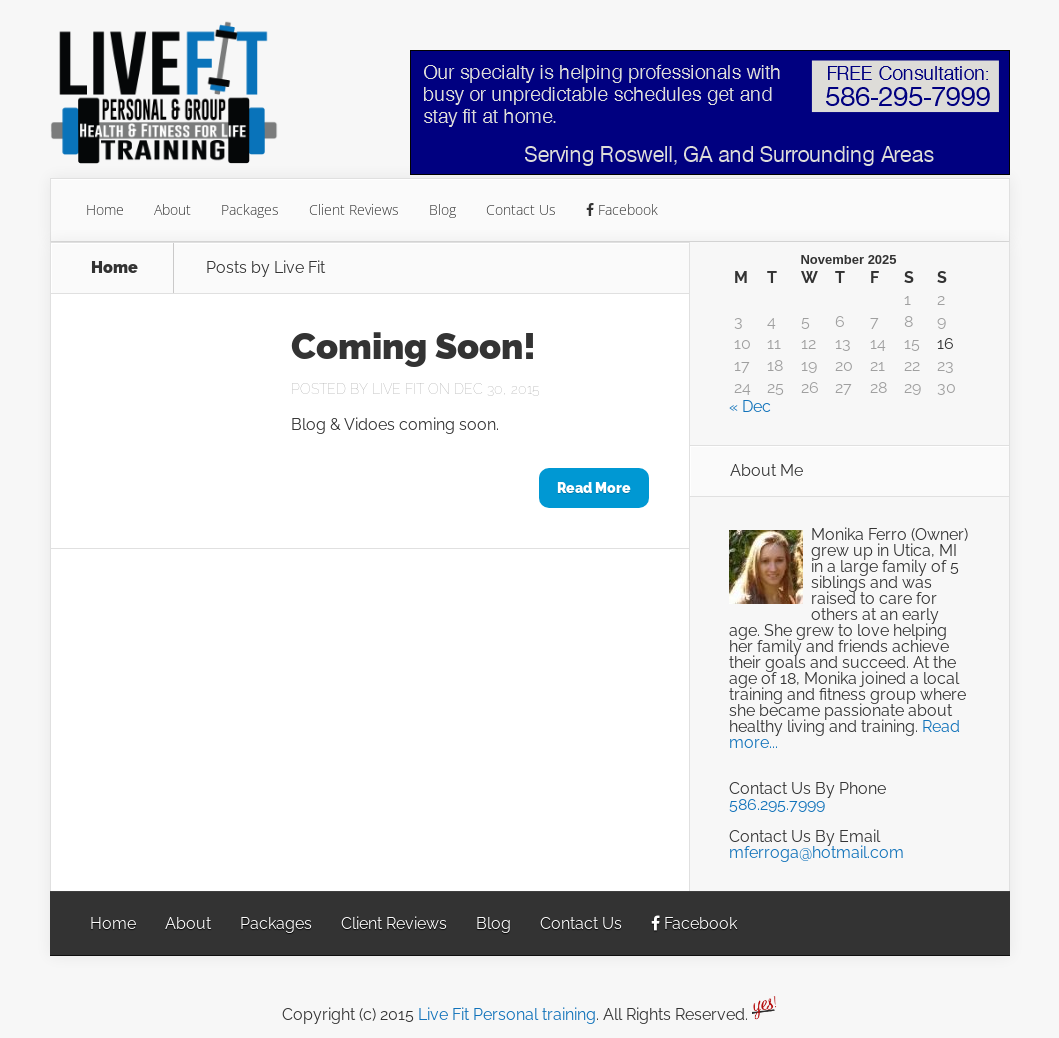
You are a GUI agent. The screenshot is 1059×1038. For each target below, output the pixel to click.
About (172, 209)
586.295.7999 (777, 804)
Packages (250, 209)
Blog (442, 209)
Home (105, 209)
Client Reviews (354, 209)
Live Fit (398, 389)
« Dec (750, 406)
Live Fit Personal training (507, 1014)
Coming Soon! (413, 346)
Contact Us (521, 209)
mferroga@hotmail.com (816, 852)
